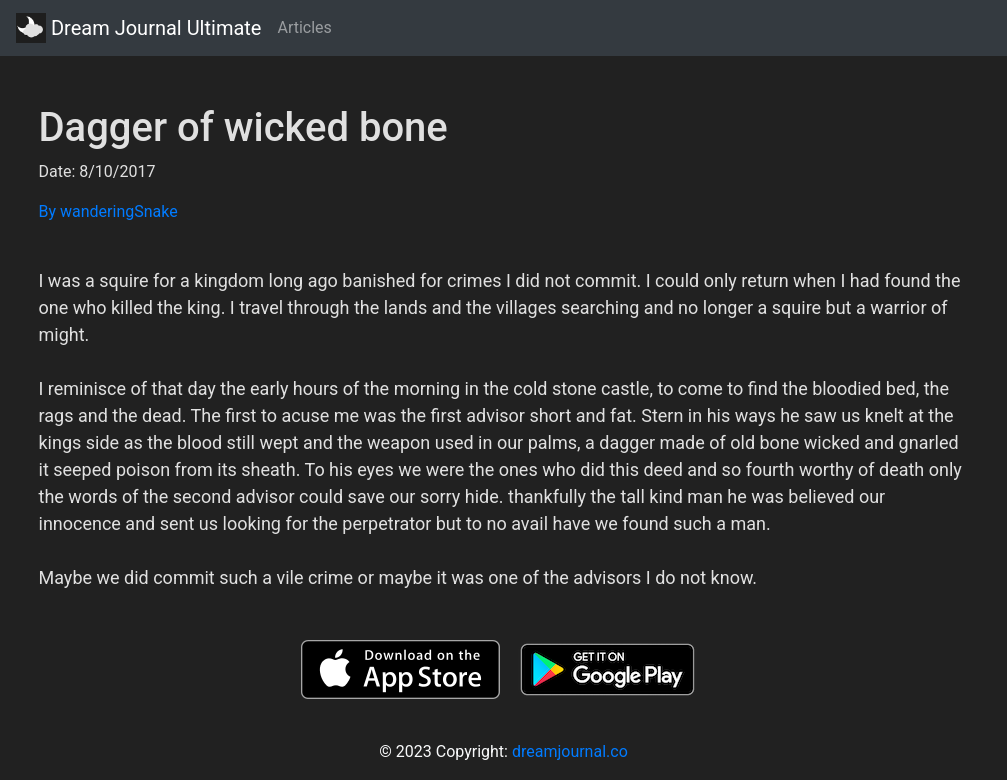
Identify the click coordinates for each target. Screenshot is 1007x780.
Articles (304, 27)
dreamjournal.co (570, 751)
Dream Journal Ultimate (138, 28)
